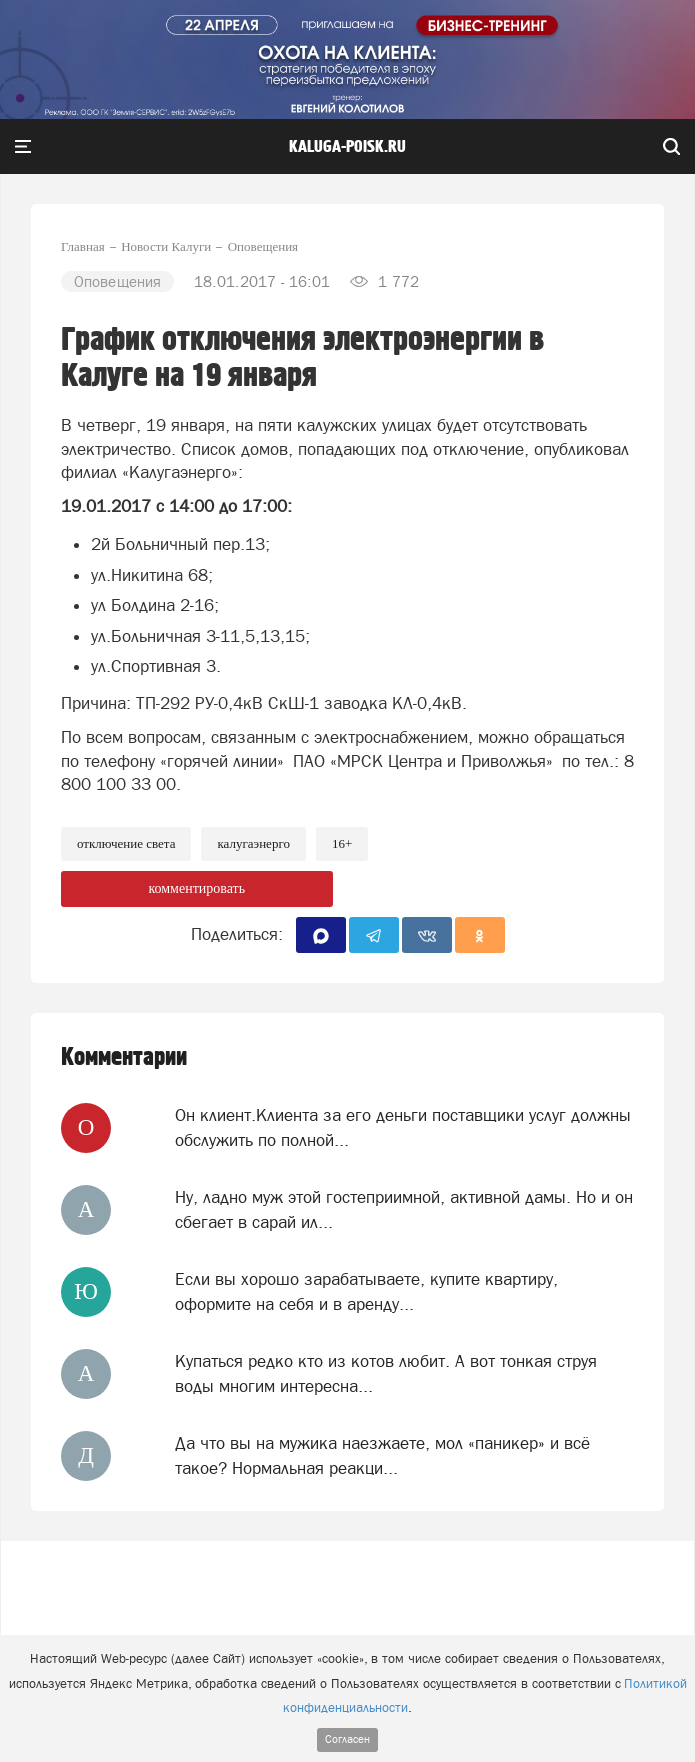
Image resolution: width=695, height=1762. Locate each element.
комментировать (196, 888)
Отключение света (126, 843)
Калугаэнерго (253, 843)
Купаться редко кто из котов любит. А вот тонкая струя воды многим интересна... (386, 1373)
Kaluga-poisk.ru (347, 147)
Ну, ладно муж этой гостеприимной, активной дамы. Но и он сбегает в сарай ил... (404, 1209)
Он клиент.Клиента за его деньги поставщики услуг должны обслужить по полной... (403, 1127)
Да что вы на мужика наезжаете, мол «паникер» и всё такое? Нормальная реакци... (382, 1455)
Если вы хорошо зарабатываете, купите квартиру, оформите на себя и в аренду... (366, 1291)
